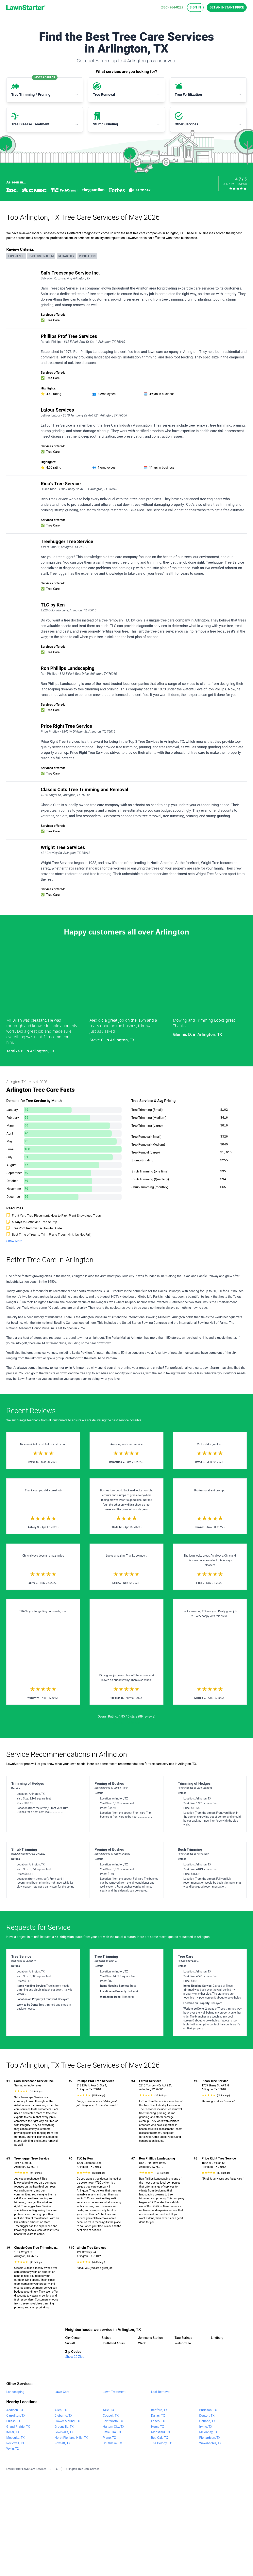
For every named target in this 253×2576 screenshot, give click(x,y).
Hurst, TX (157, 2426)
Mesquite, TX (15, 2438)
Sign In (195, 7)
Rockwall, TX (15, 2443)
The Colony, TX (161, 2443)
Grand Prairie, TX (18, 2426)
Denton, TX (206, 2415)
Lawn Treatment (114, 2392)
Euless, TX (13, 2421)
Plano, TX (109, 2438)
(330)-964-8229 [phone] (172, 7)
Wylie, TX (12, 2449)
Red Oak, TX (159, 2438)
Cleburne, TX (63, 2415)
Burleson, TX (208, 2410)
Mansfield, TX (160, 2432)
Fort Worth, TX (113, 2421)
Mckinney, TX (208, 2432)
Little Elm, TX (112, 2432)
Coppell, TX (111, 2415)
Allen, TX (61, 2410)
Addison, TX (14, 2410)
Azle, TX (108, 2410)
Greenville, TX (64, 2426)
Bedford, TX (159, 2410)
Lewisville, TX (64, 2432)
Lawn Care (62, 2392)
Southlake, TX (112, 2443)
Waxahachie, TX (210, 2443)
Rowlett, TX (62, 2443)
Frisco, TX (158, 2421)
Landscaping (15, 2392)
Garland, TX (207, 2421)
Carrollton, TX (15, 2415)
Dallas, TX (158, 2415)
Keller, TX (12, 2432)
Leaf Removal (160, 2392)
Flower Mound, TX (67, 2421)
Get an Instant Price (227, 7)
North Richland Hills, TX (71, 2438)
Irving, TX (205, 2426)
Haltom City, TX (113, 2426)
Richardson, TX (209, 2438)
